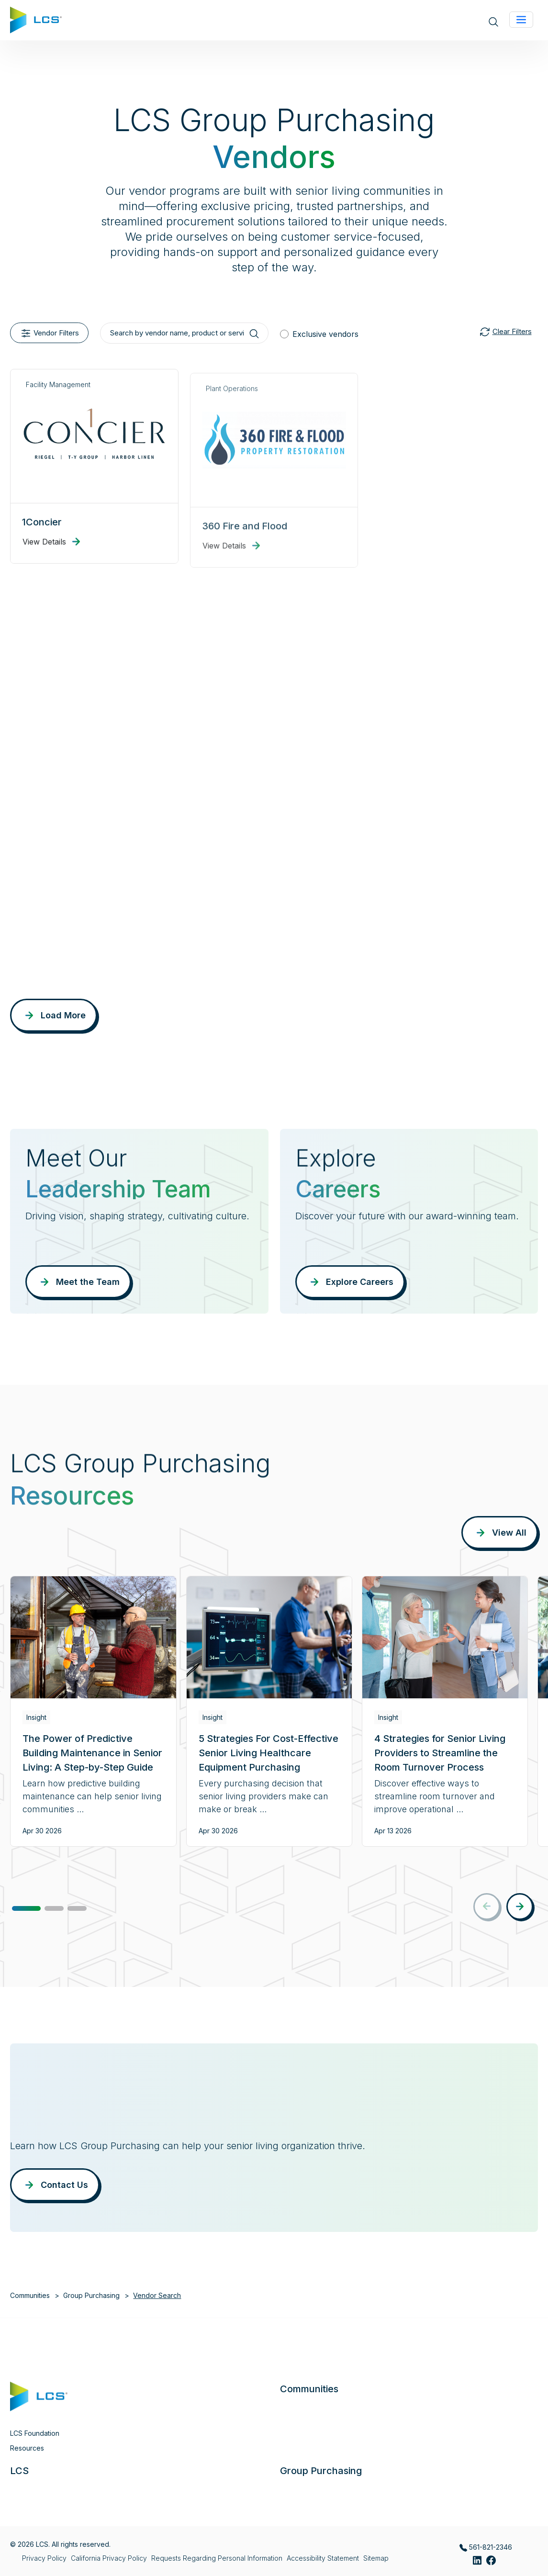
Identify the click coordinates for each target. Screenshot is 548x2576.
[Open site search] (493, 21)
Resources (27, 2448)
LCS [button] (19, 2470)
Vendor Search (157, 2295)
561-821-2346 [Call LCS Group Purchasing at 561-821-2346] (485, 2547)
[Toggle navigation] (521, 19)
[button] (26, 1908)
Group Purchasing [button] (321, 2470)
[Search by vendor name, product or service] (184, 333)
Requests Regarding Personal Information (216, 2558)
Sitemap (376, 2558)
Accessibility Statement (323, 2558)
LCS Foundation (34, 2433)
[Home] (36, 19)
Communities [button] (309, 2389)
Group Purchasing (91, 2295)
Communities (30, 2295)
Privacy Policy (44, 2558)
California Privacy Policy (109, 2558)
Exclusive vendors (325, 334)
